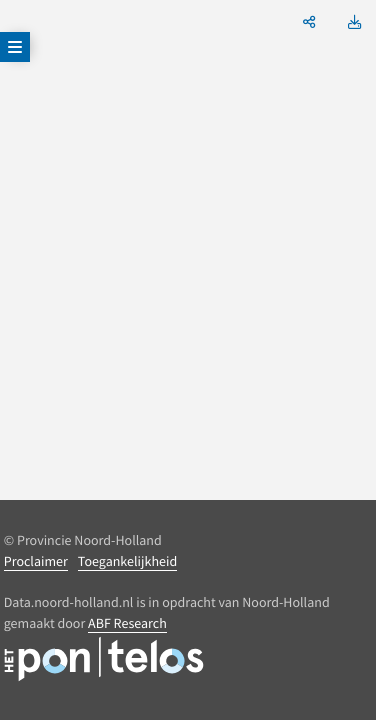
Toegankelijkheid (127, 561)
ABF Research (127, 623)
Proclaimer (36, 561)
